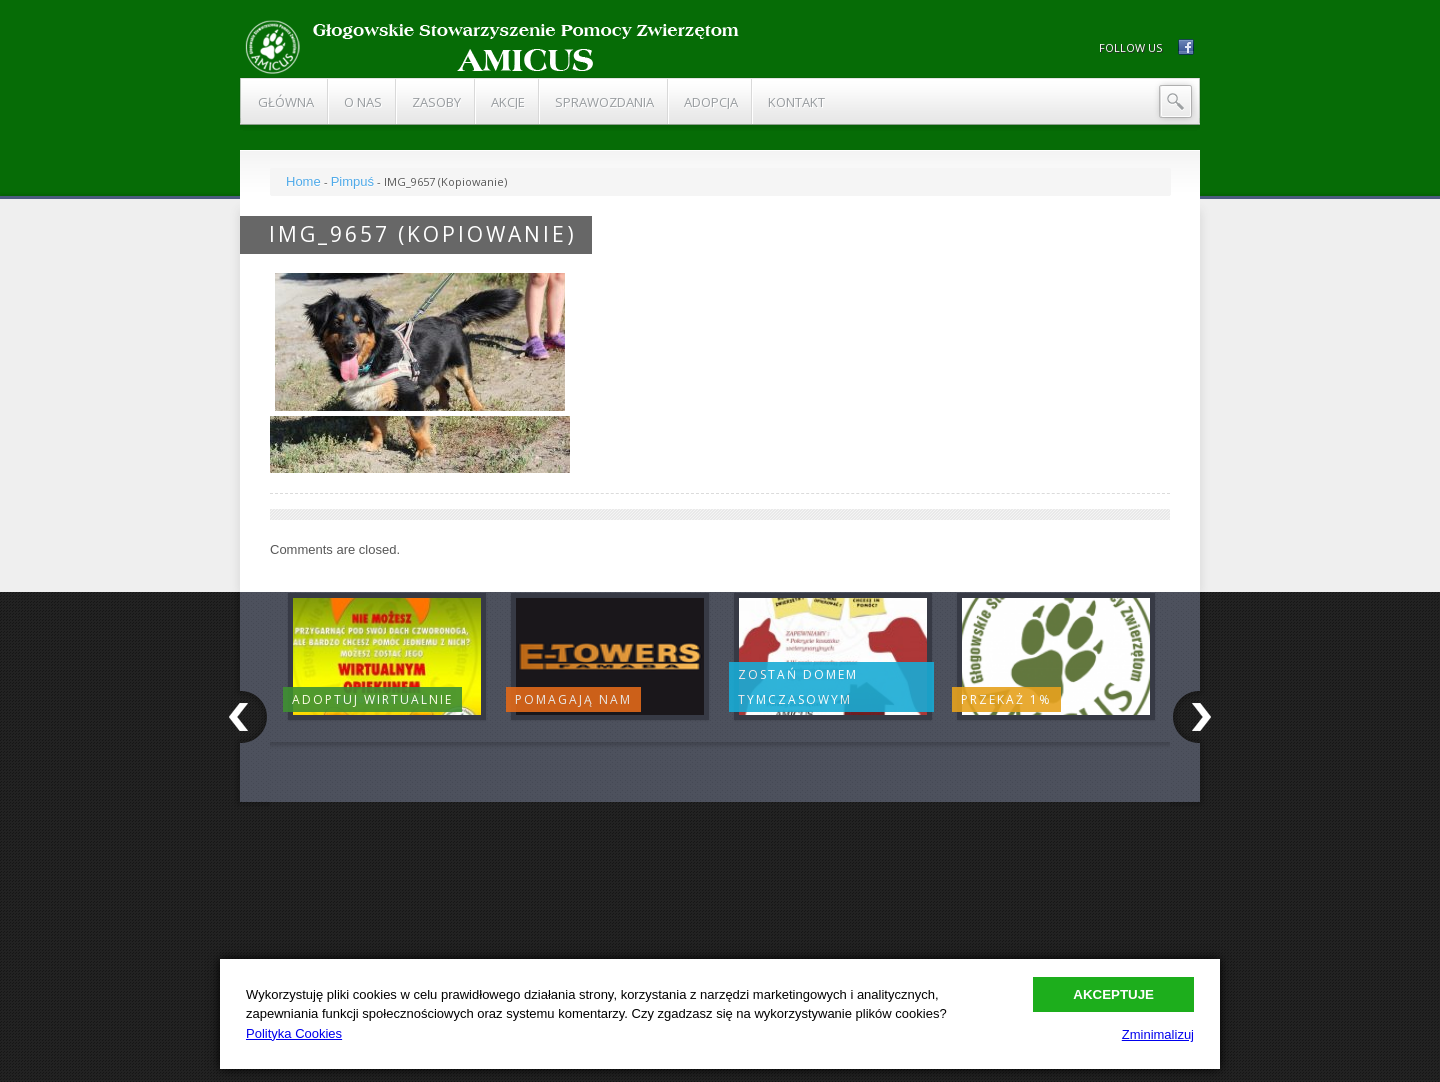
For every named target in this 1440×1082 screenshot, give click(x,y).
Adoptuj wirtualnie (372, 699)
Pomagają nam (573, 699)
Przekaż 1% (1006, 699)
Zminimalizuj (1158, 1034)
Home (303, 181)
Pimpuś (352, 181)
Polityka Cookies (294, 1033)
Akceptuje (1113, 994)
